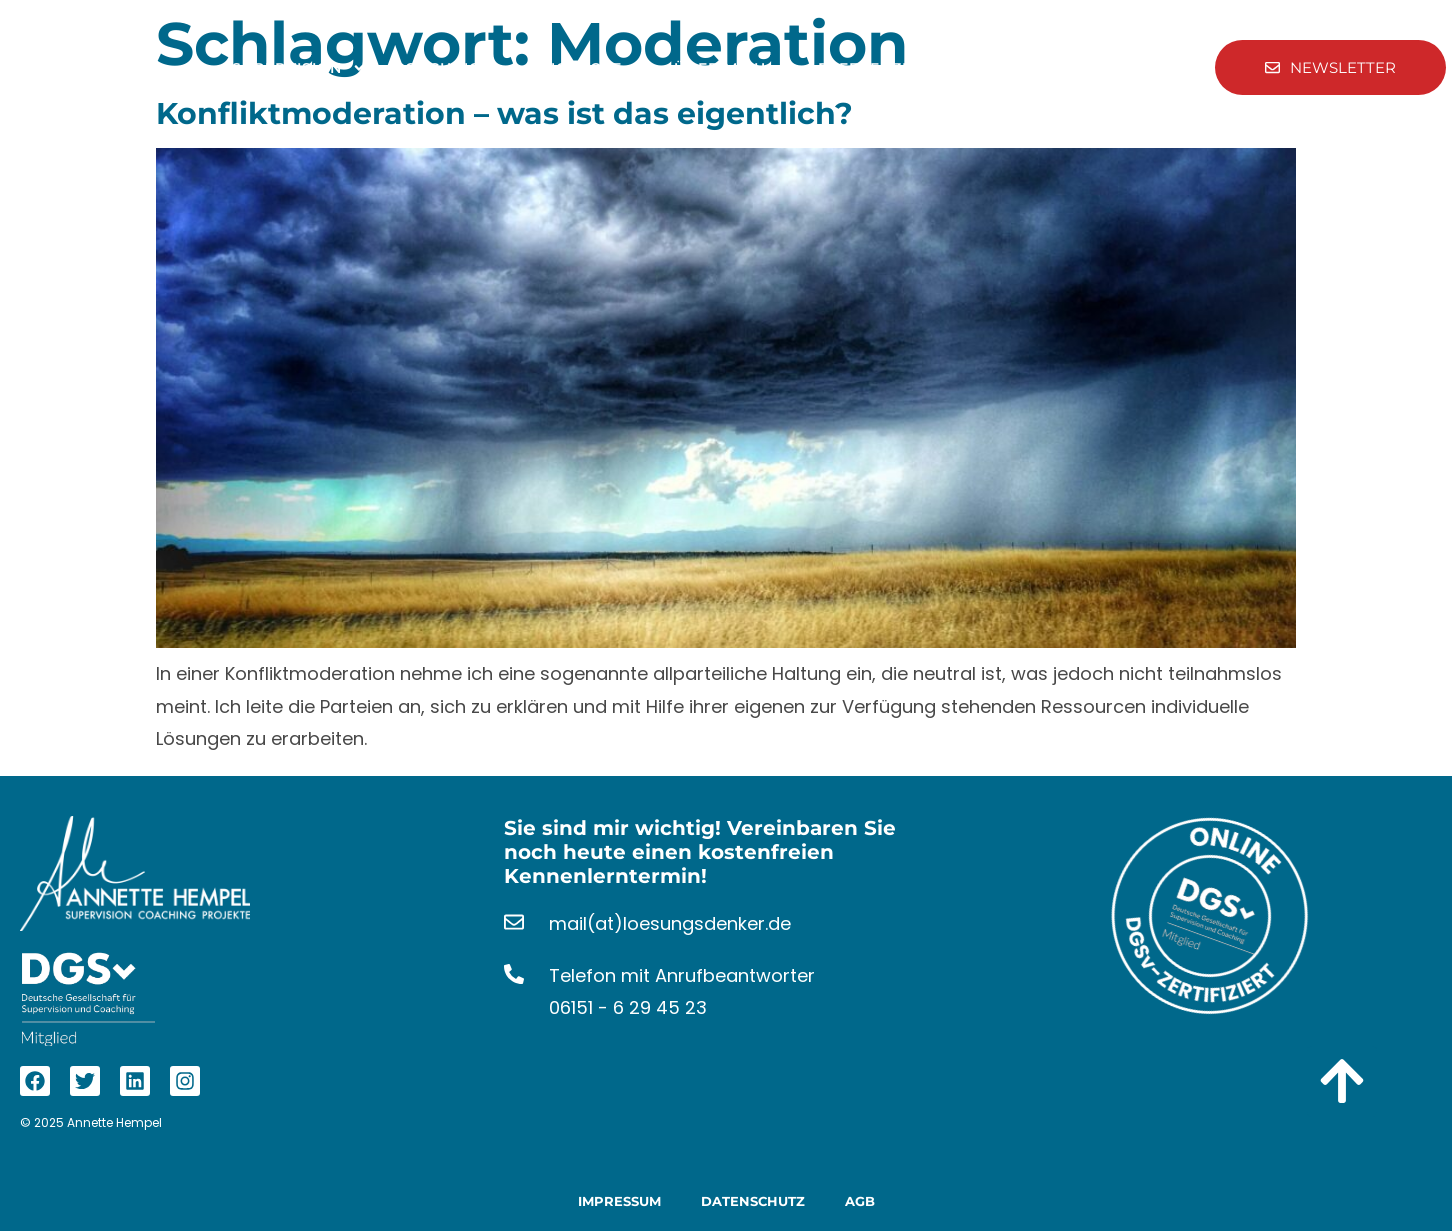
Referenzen (871, 68)
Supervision (299, 68)
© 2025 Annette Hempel (91, 1122)
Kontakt (989, 68)
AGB (860, 1201)
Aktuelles (1100, 68)
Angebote (589, 68)
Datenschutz (753, 1201)
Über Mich (732, 68)
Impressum (619, 1201)
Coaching (449, 68)
